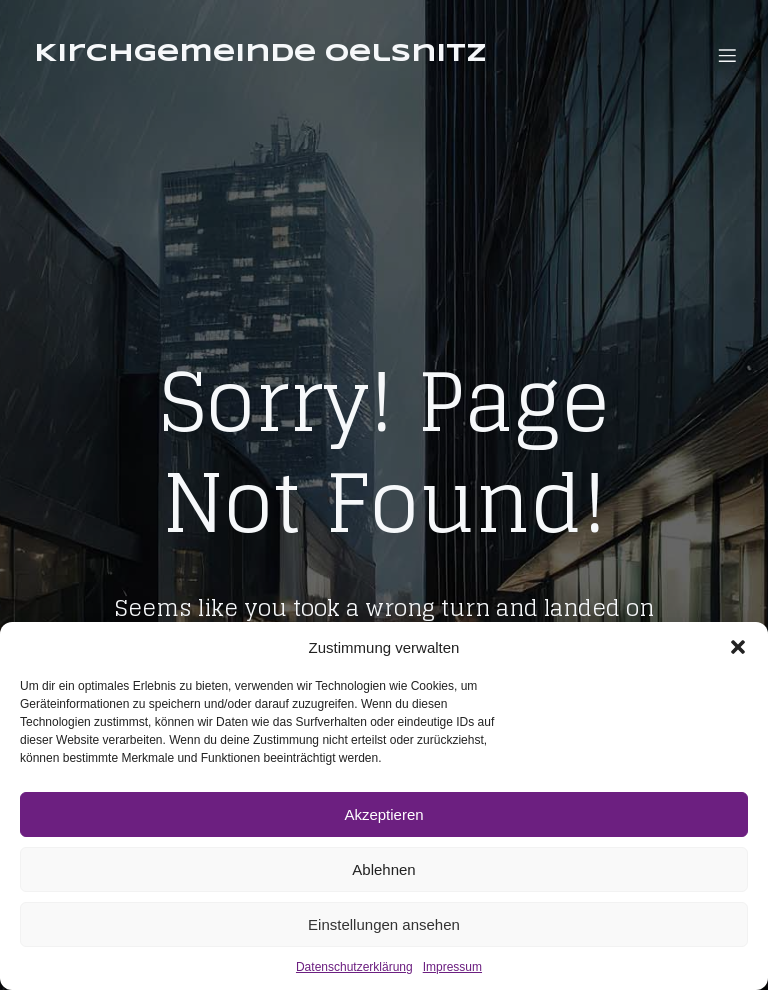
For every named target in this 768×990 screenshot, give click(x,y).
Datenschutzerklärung (354, 967)
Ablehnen (383, 869)
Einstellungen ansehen (384, 924)
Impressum (452, 967)
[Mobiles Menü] (727, 55)
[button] (738, 647)
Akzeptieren (383, 814)
